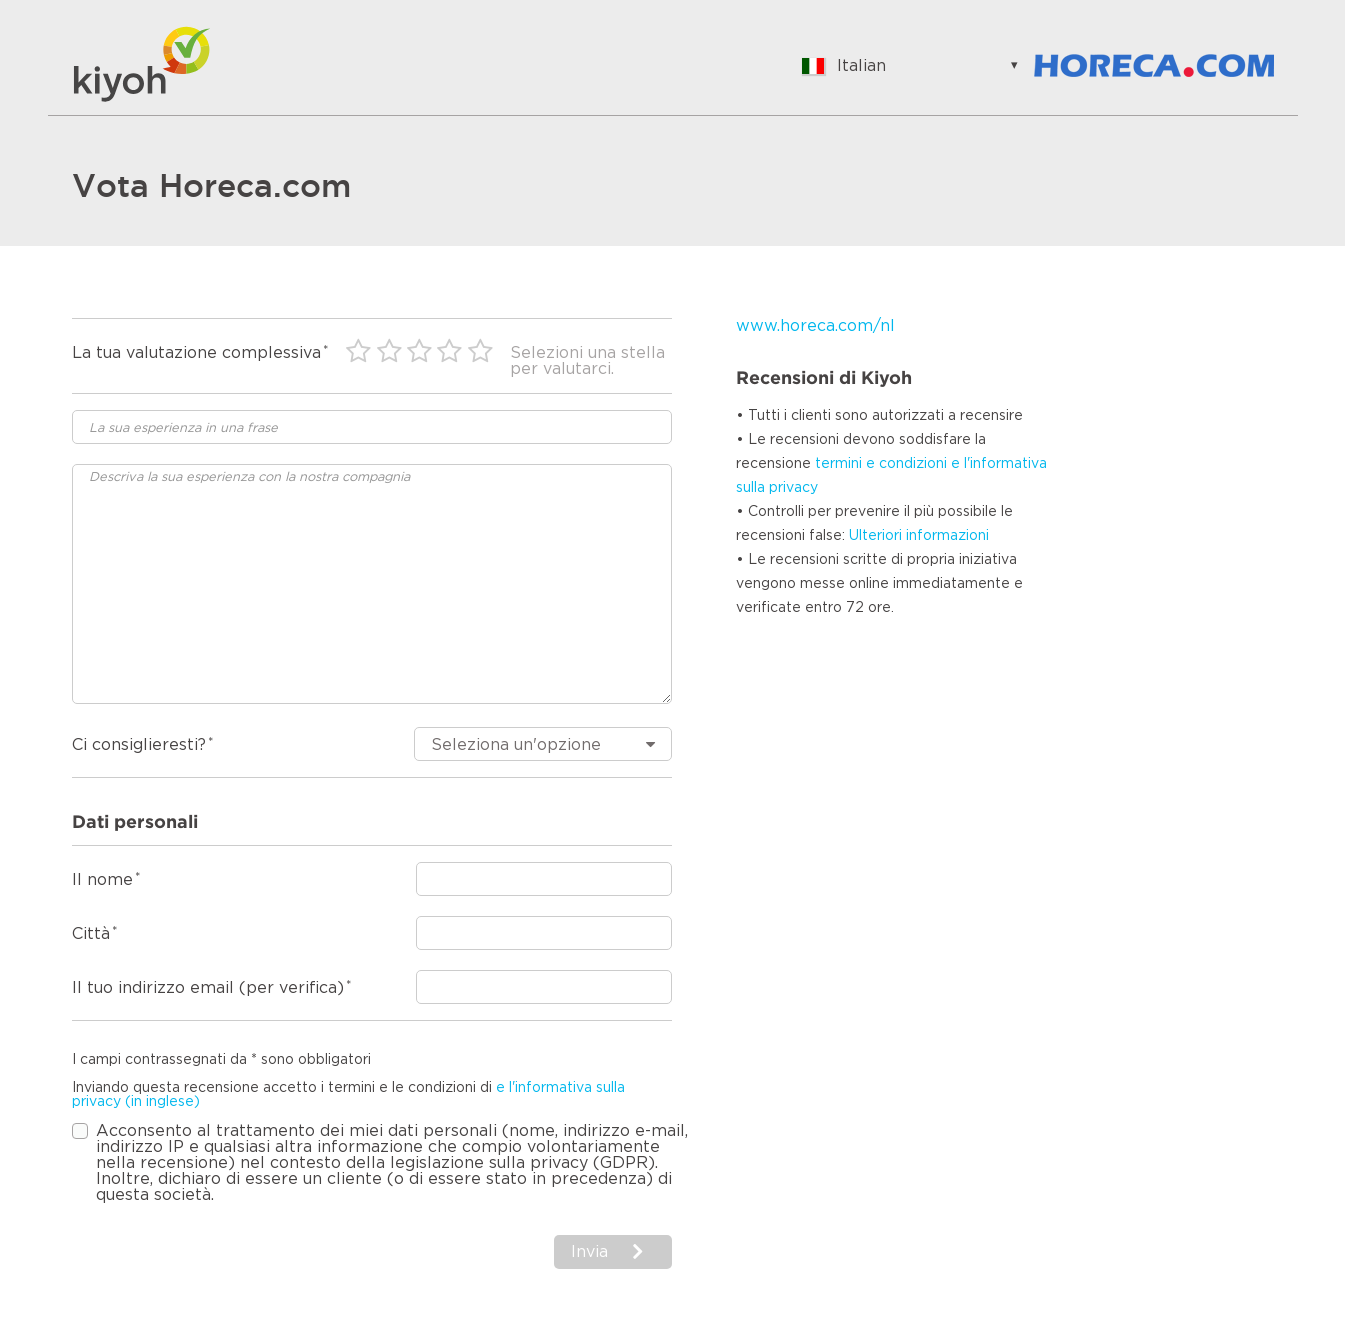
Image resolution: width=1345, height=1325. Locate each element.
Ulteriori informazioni (919, 536)
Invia (589, 1252)
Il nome (102, 880)
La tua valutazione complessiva (196, 353)
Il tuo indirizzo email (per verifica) (208, 988)
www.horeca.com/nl (815, 326)
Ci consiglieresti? (139, 745)
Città (91, 934)
